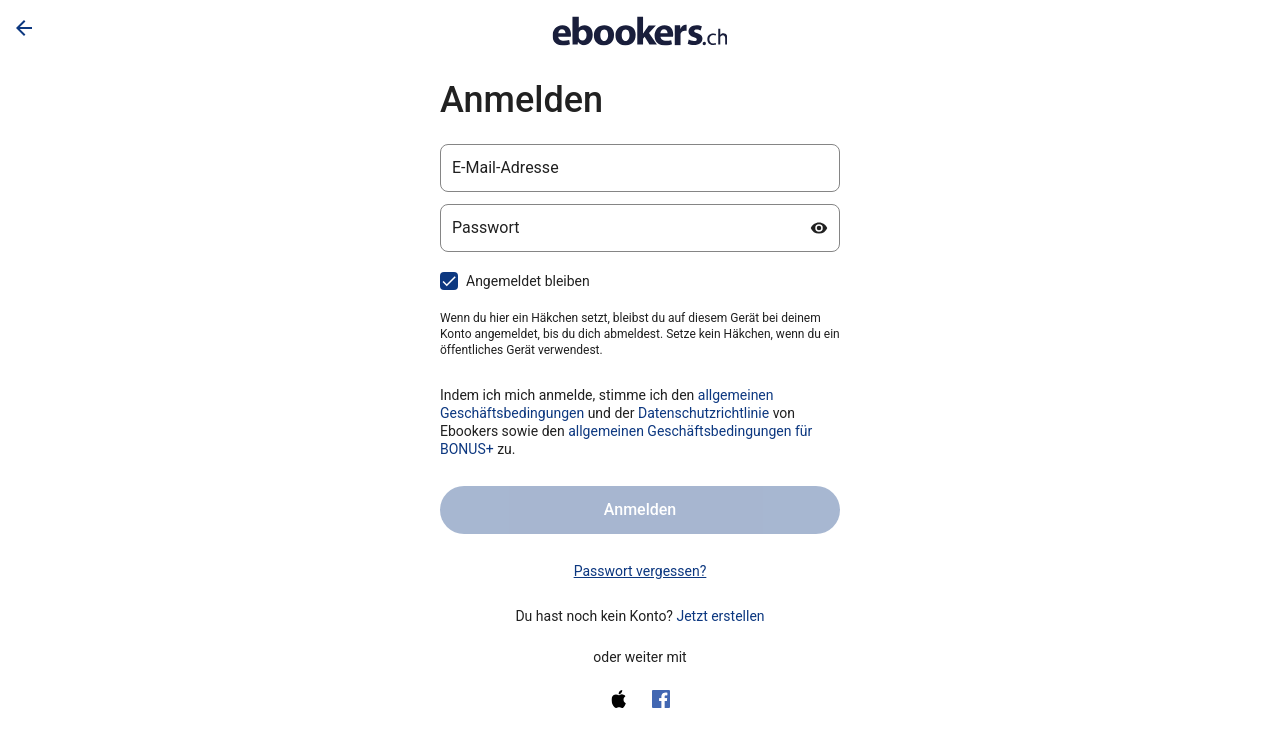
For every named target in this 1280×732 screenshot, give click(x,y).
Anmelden (640, 509)
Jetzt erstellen (720, 616)
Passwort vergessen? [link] (640, 571)
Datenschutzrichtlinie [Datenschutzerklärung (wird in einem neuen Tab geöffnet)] (703, 413)
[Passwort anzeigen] (819, 228)
